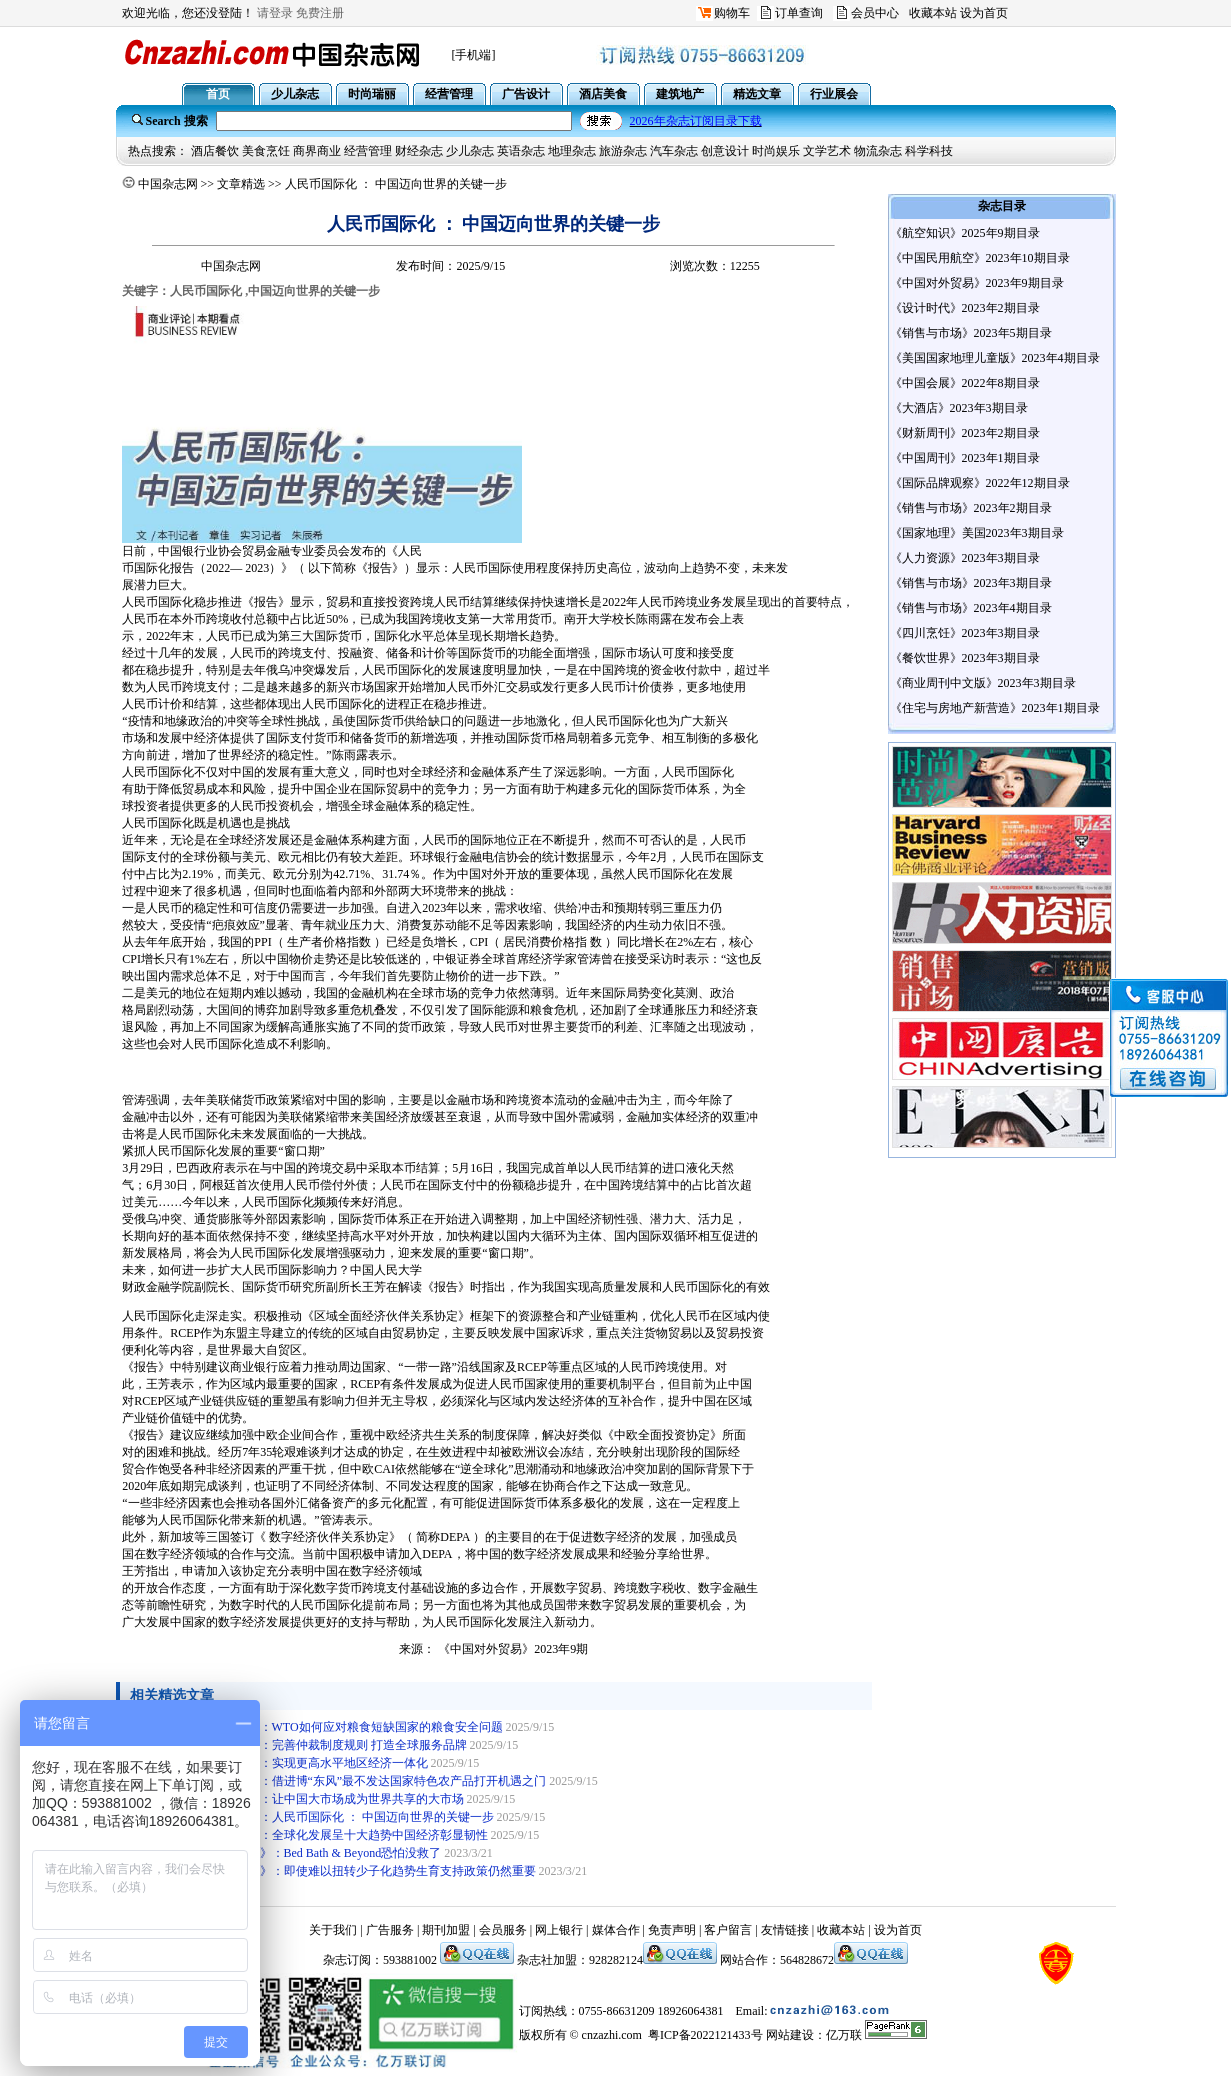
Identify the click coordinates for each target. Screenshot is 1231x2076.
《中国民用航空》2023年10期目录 (980, 258)
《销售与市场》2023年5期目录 (971, 333)
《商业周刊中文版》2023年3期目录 (983, 683)
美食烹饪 (266, 151)
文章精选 (241, 184)
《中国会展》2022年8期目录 (965, 383)
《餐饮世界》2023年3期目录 (965, 658)
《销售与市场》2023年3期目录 (971, 583)
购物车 (732, 13)
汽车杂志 (674, 151)
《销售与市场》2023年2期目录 (971, 508)
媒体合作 (616, 1930)
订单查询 (799, 13)
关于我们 (333, 1930)
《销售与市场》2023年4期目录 (971, 608)
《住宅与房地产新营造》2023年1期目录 (995, 708)
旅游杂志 (623, 151)
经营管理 (368, 151)
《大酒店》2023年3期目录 (959, 408)
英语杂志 (521, 151)
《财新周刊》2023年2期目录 (965, 433)
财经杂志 (419, 151)
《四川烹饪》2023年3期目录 (965, 633)
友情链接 (785, 1930)
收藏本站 (933, 13)
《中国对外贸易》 (486, 1649)
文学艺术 (827, 151)
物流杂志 (878, 151)
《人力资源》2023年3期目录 (965, 558)
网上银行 (559, 1930)
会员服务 (503, 1930)
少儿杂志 (470, 151)
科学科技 (929, 151)
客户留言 (728, 1930)
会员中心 (875, 13)
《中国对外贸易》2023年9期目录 (977, 283)
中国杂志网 (168, 184)
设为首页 (984, 13)
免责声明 (672, 1930)
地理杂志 (572, 151)
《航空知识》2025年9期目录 (965, 233)
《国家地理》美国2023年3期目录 (977, 533)
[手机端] (474, 55)
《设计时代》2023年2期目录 (965, 308)
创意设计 (725, 151)
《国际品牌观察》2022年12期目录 (980, 483)
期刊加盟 (446, 1930)
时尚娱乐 (776, 151)
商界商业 (317, 151)
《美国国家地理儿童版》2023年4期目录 (995, 358)
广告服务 (390, 1930)
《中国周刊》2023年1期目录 (965, 458)
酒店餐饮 (215, 151)
